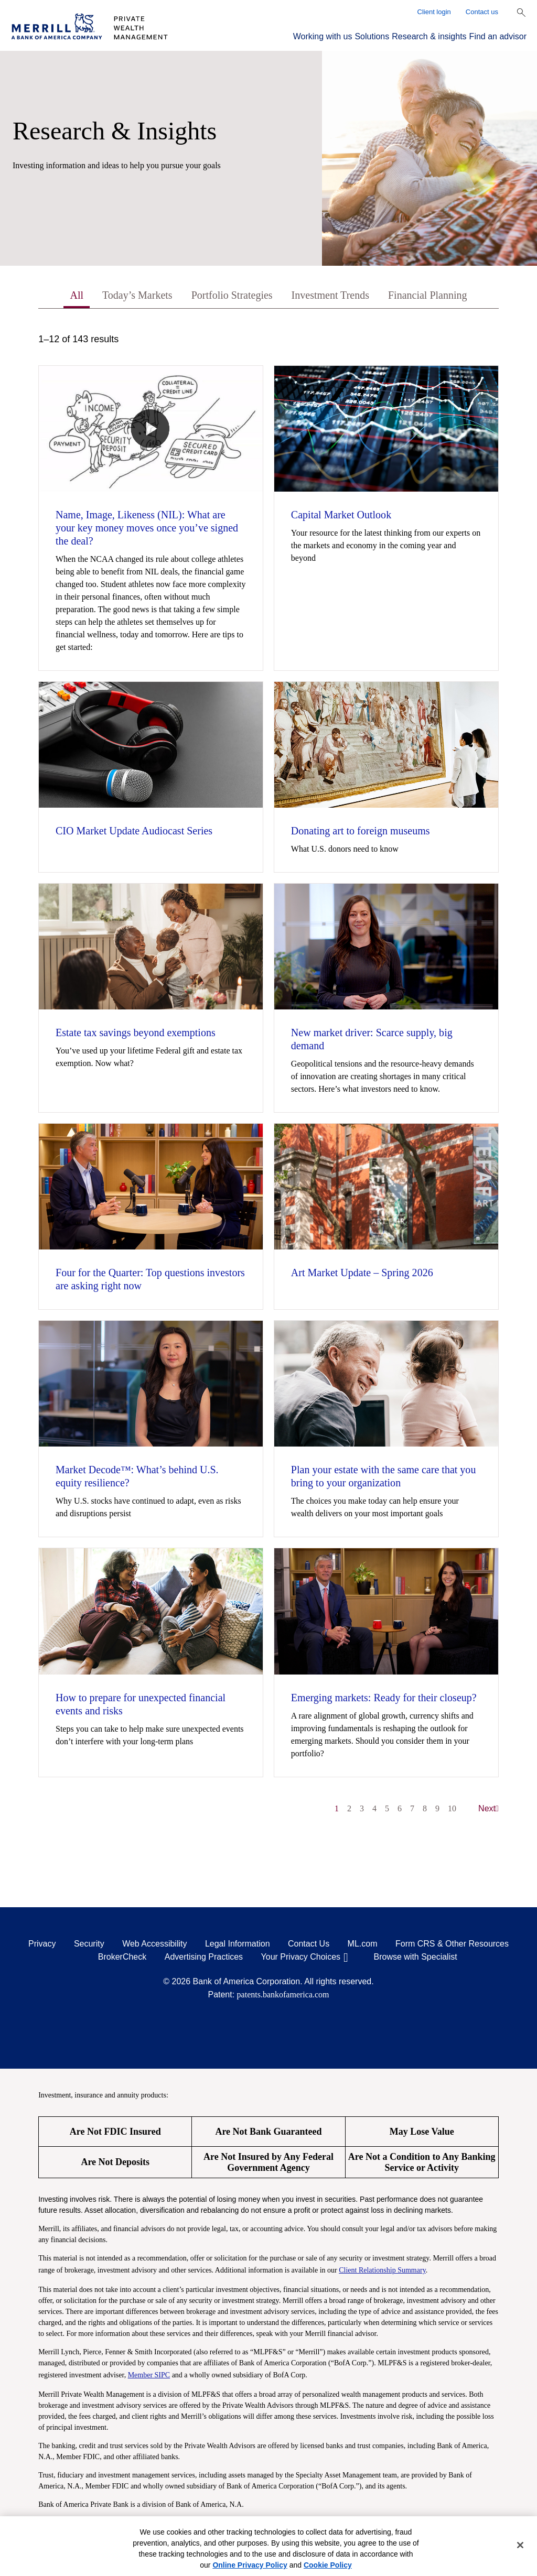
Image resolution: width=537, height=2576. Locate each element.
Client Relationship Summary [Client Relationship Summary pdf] (382, 2270)
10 (452, 1808)
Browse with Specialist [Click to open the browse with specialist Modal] (415, 1956)
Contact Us (308, 1943)
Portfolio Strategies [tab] (232, 295)
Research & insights (429, 36)
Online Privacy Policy (249, 2565)
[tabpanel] (268, 1078)
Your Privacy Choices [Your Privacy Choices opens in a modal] (300, 1956)
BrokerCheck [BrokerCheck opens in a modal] (122, 1956)
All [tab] (76, 295)
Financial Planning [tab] (427, 295)
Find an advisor (498, 36)
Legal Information (237, 1943)
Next (488, 1808)
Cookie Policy (328, 2565)
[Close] (520, 2545)
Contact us (482, 12)
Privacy (42, 1943)
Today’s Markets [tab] (137, 295)
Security (89, 1943)
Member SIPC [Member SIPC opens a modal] (149, 2375)
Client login (434, 12)
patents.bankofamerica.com (283, 1994)
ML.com (363, 1943)
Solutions (372, 36)
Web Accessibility (154, 1943)
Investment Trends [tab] (330, 295)
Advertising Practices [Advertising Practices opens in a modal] (204, 1956)
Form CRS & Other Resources (452, 1943)
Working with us (322, 36)
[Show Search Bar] (521, 12)
